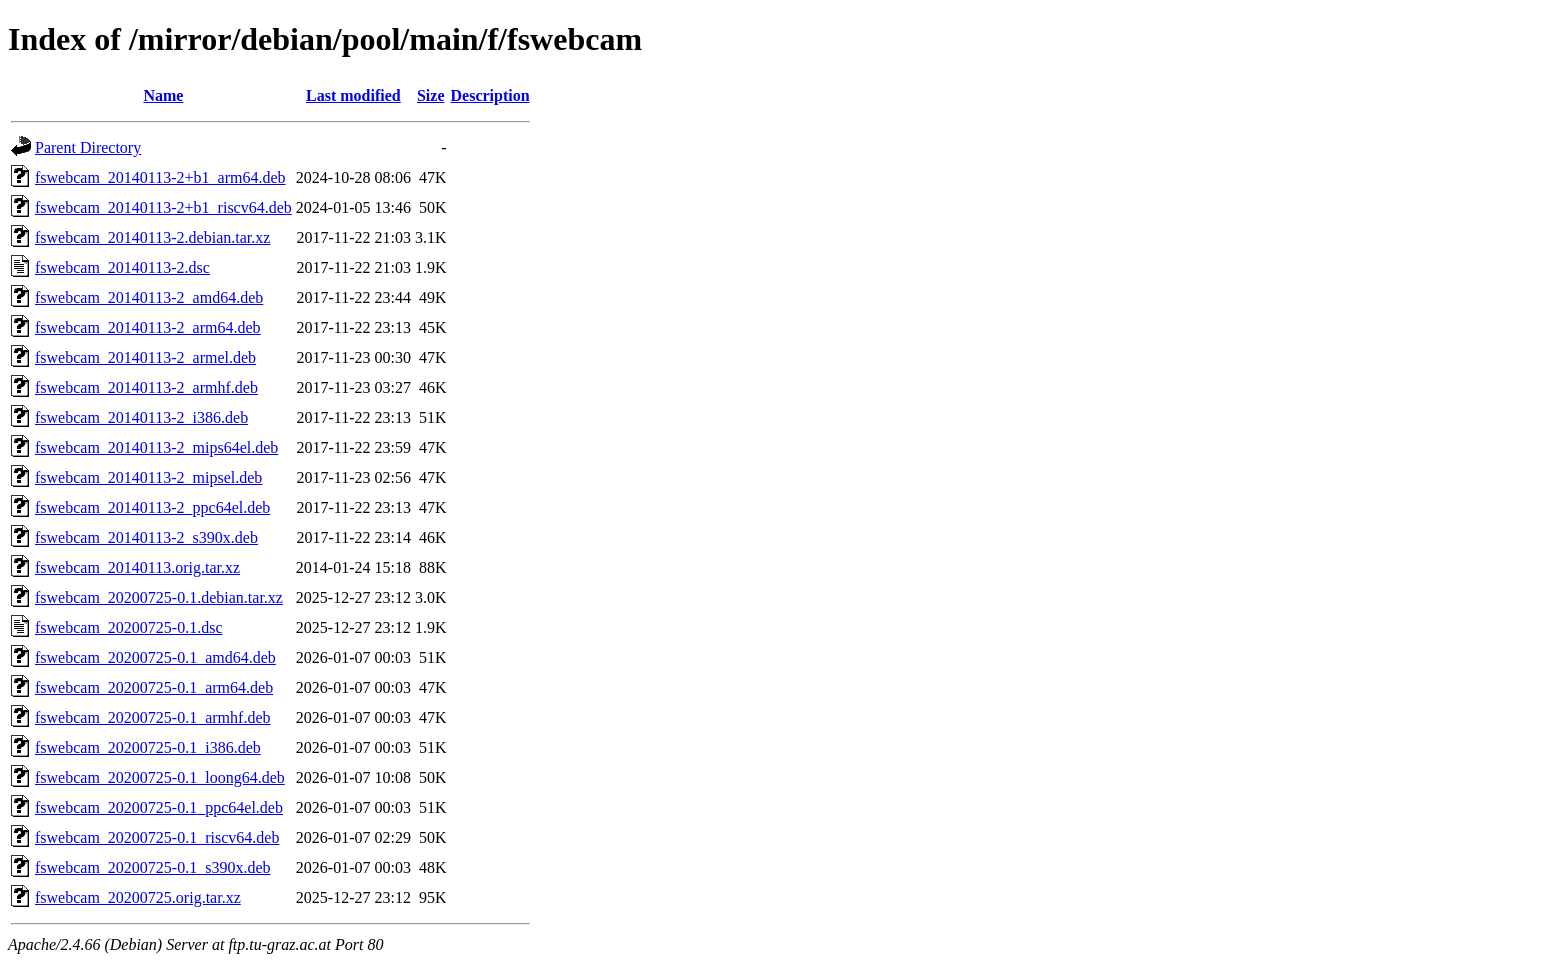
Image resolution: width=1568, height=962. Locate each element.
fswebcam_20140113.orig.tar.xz (137, 567)
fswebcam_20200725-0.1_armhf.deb (153, 717)
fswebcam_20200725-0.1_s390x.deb (153, 867)
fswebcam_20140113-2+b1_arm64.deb (160, 177)
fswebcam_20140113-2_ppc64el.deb (152, 507)
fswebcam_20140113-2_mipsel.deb (148, 477)
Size (431, 95)
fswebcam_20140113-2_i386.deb (141, 417)
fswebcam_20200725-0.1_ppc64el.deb (159, 807)
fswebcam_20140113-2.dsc (122, 267)
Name (163, 95)
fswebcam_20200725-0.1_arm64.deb (154, 687)
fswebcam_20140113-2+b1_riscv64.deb (163, 207)
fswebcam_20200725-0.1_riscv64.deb (157, 837)
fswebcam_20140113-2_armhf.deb (146, 387)
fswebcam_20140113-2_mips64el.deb (156, 447)
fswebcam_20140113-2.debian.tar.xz (152, 237)
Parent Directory (88, 147)
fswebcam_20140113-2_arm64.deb (148, 327)
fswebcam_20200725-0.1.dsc (129, 627)
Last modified (353, 95)
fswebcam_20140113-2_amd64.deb (149, 297)
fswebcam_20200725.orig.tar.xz (138, 897)
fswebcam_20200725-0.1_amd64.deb (155, 657)
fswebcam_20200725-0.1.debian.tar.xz (159, 597)
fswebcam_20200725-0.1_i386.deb (148, 747)
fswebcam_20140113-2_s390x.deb (146, 537)
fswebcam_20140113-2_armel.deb (145, 357)
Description (490, 95)
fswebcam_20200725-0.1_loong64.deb (160, 777)
